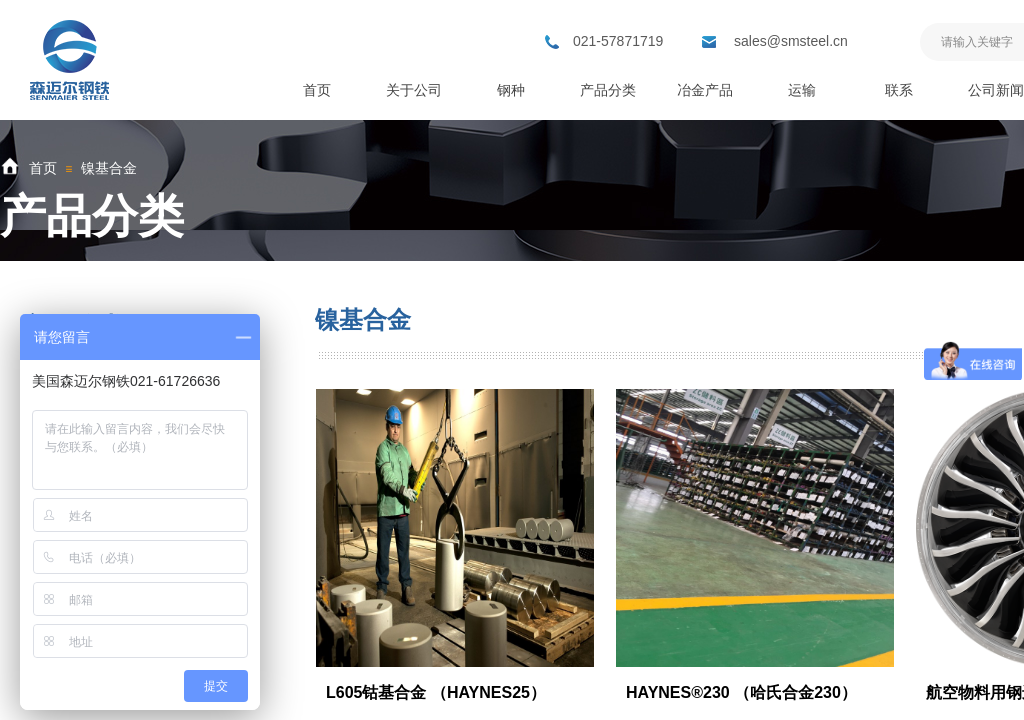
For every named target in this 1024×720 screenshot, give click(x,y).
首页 (43, 168)
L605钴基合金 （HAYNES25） (436, 692)
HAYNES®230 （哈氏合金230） (741, 692)
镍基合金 (109, 168)
